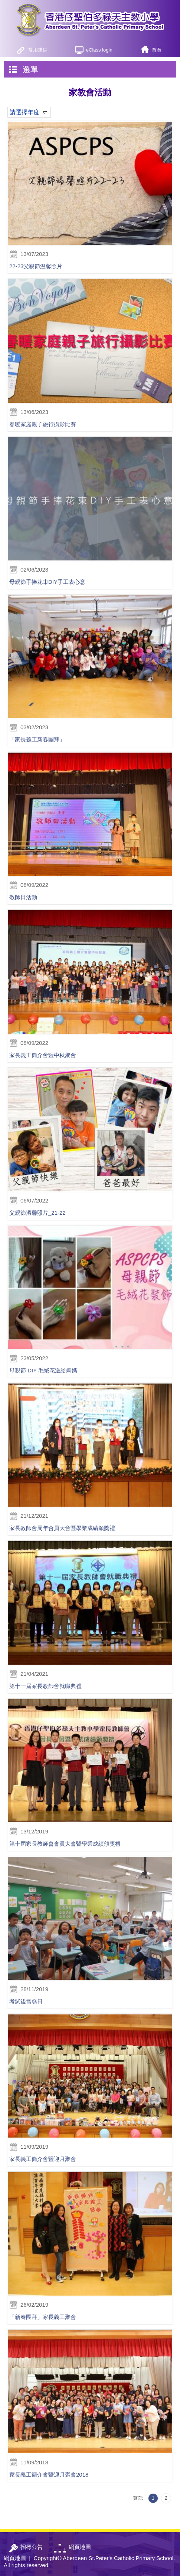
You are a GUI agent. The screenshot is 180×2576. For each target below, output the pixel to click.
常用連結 (38, 50)
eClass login (99, 50)
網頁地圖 (15, 2558)
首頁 (156, 50)
